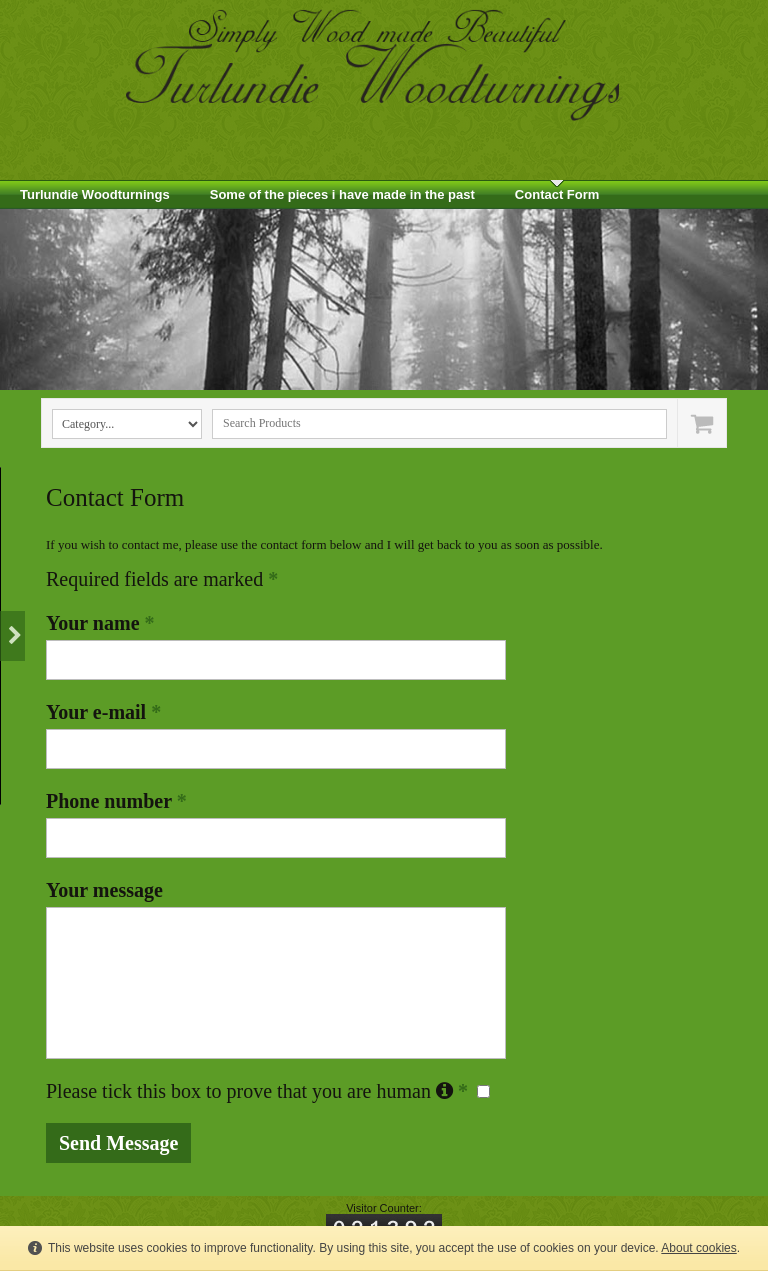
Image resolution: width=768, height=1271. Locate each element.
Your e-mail (103, 712)
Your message (104, 890)
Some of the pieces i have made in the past (342, 194)
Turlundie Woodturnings (95, 194)
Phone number (116, 801)
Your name (100, 623)
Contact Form (557, 194)
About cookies (698, 1248)
